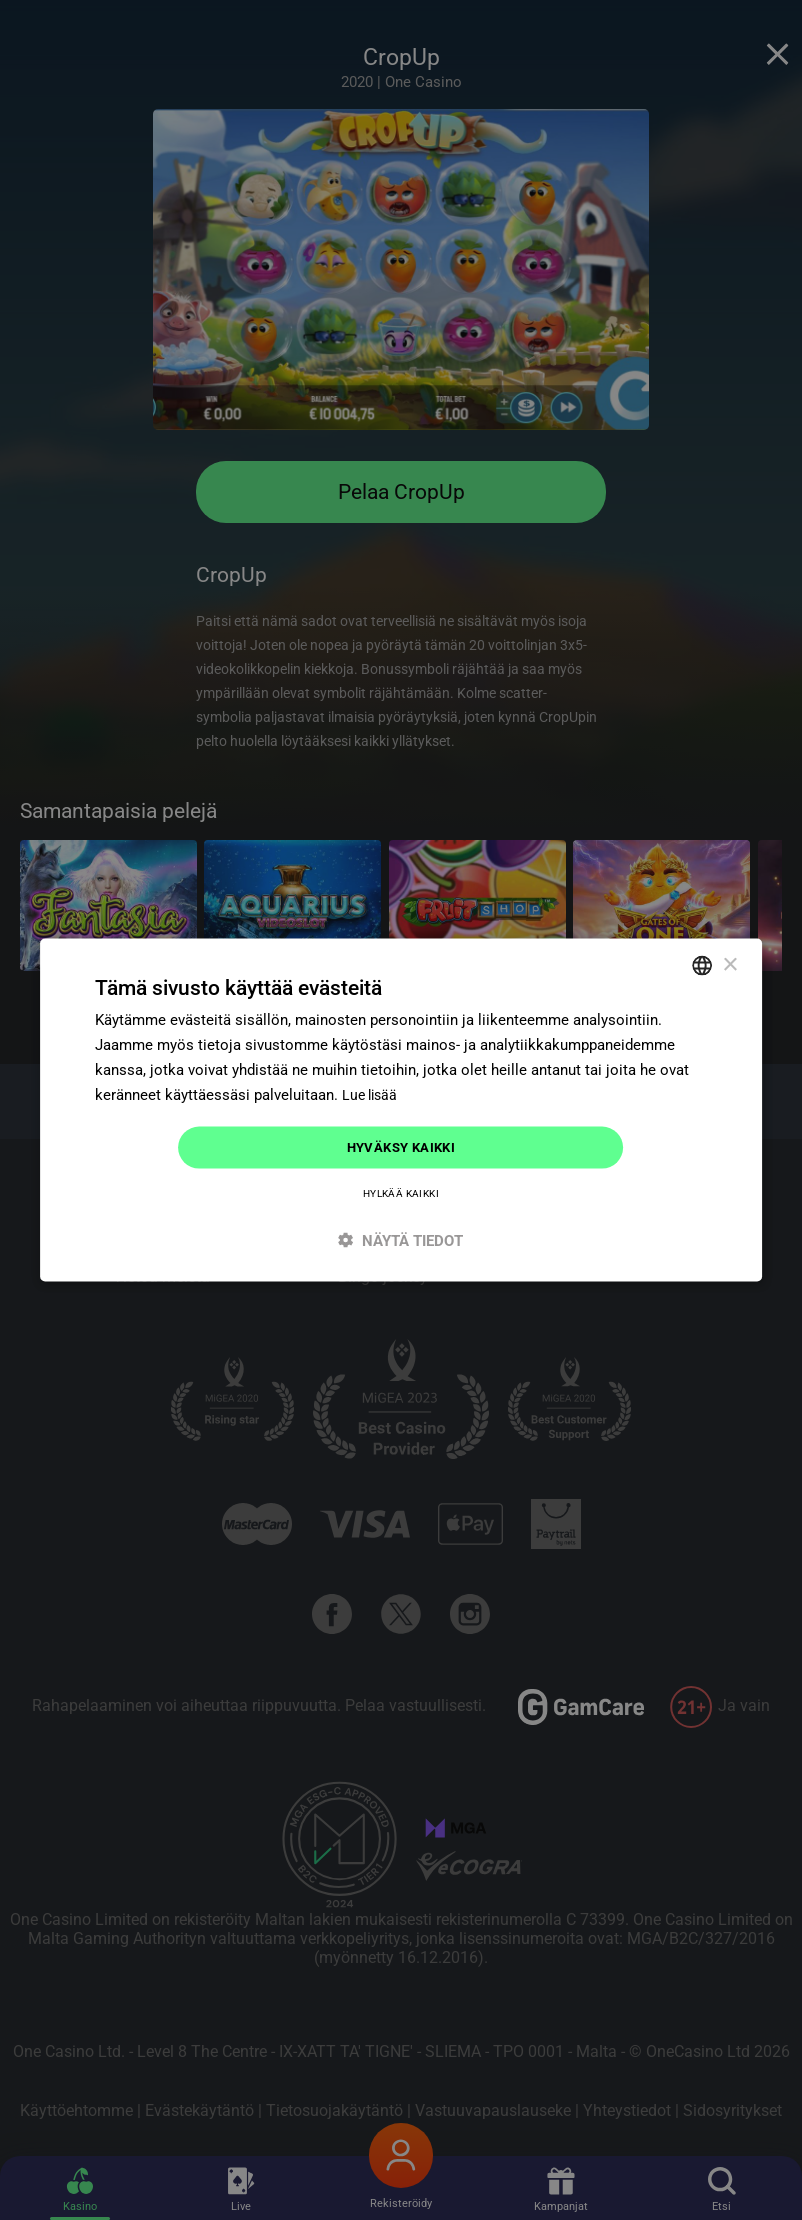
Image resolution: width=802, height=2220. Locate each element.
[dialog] (401, 1110)
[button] (401, 1241)
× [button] (729, 962)
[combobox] (702, 964)
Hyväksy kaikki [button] (401, 1147)
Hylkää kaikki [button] (401, 1194)
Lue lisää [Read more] (372, 1093)
